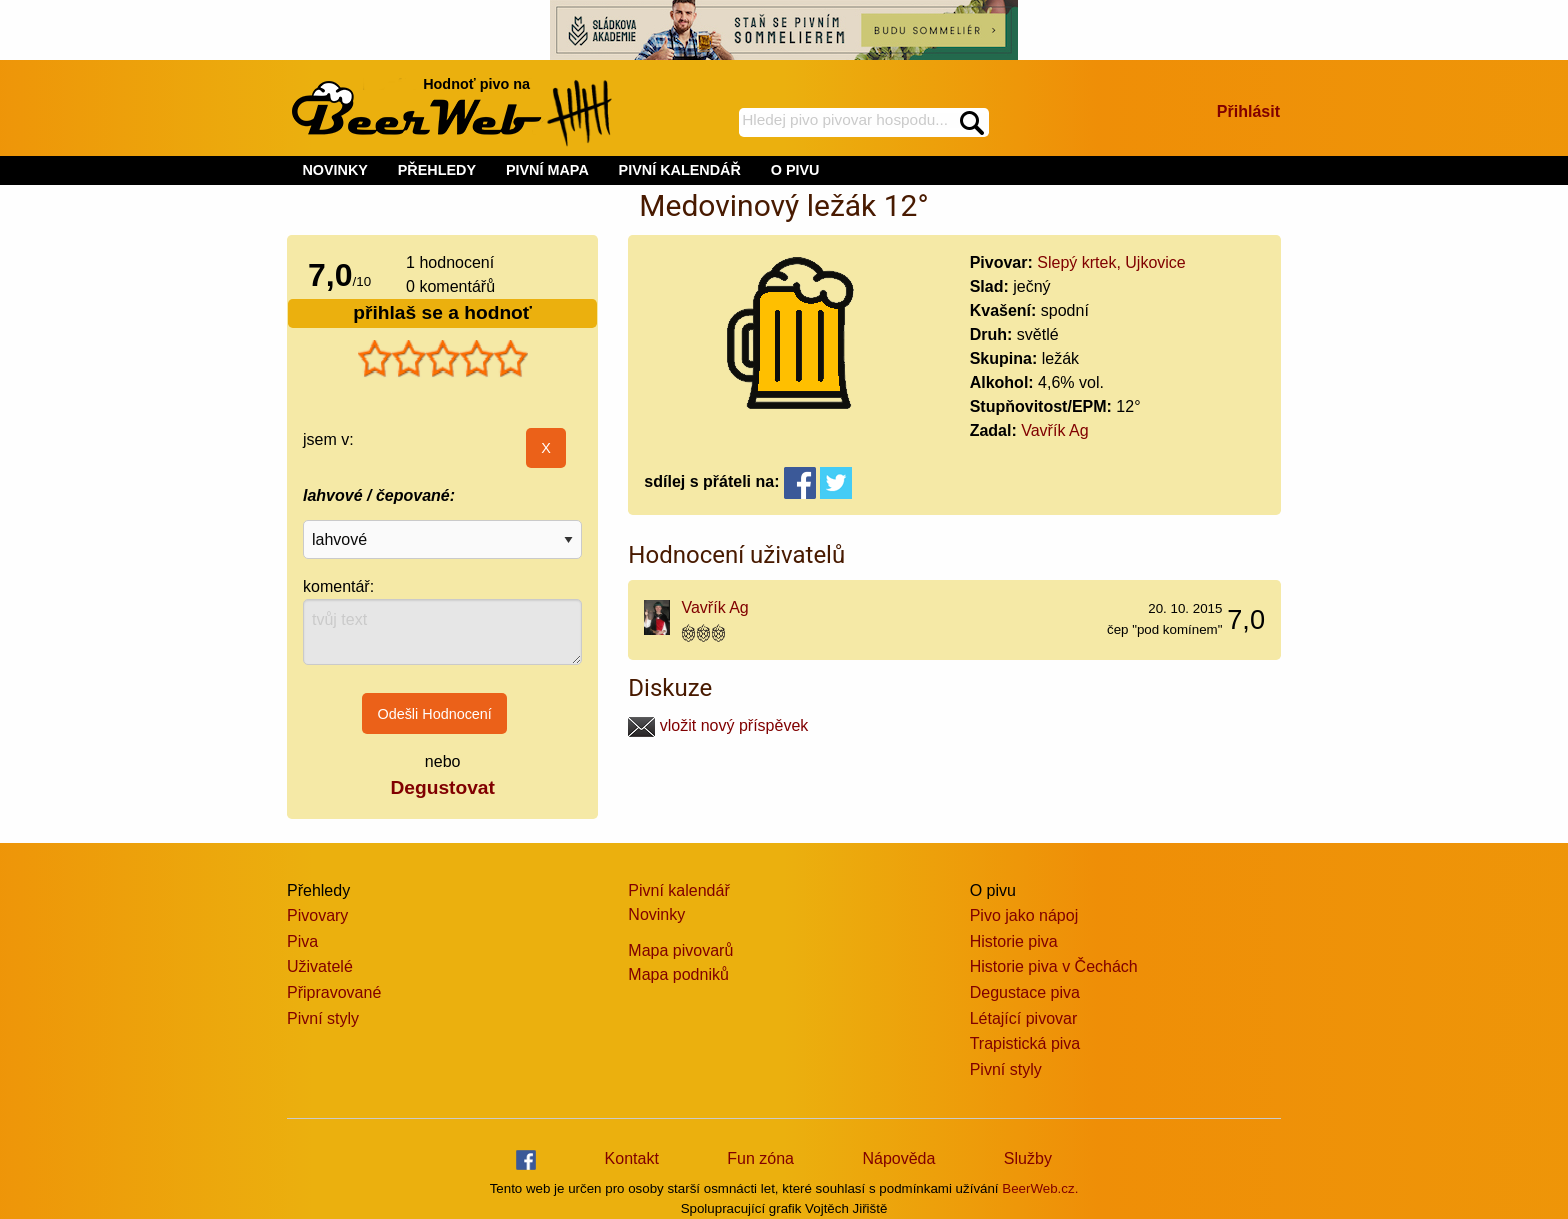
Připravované (334, 992)
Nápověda (898, 1158)
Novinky (656, 914)
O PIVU (795, 170)
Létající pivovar (1024, 1018)
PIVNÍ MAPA (547, 170)
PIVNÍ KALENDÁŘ (680, 170)
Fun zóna (760, 1158)
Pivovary (317, 915)
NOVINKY (335, 170)
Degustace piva (1025, 992)
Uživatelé (320, 966)
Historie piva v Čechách (1054, 966)
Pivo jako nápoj (1024, 915)
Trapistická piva (1025, 1043)
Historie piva (1014, 941)
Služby (1028, 1158)
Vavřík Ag (1054, 430)
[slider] (443, 359)
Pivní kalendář (678, 890)
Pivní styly (323, 1018)
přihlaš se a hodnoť (442, 312)
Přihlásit (1248, 111)
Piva (302, 941)
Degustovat (442, 787)
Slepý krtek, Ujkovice (1111, 262)
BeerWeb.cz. (1040, 1188)
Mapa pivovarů (680, 950)
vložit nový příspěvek (718, 725)
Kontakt (632, 1158)
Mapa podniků (678, 974)
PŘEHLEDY (437, 170)
